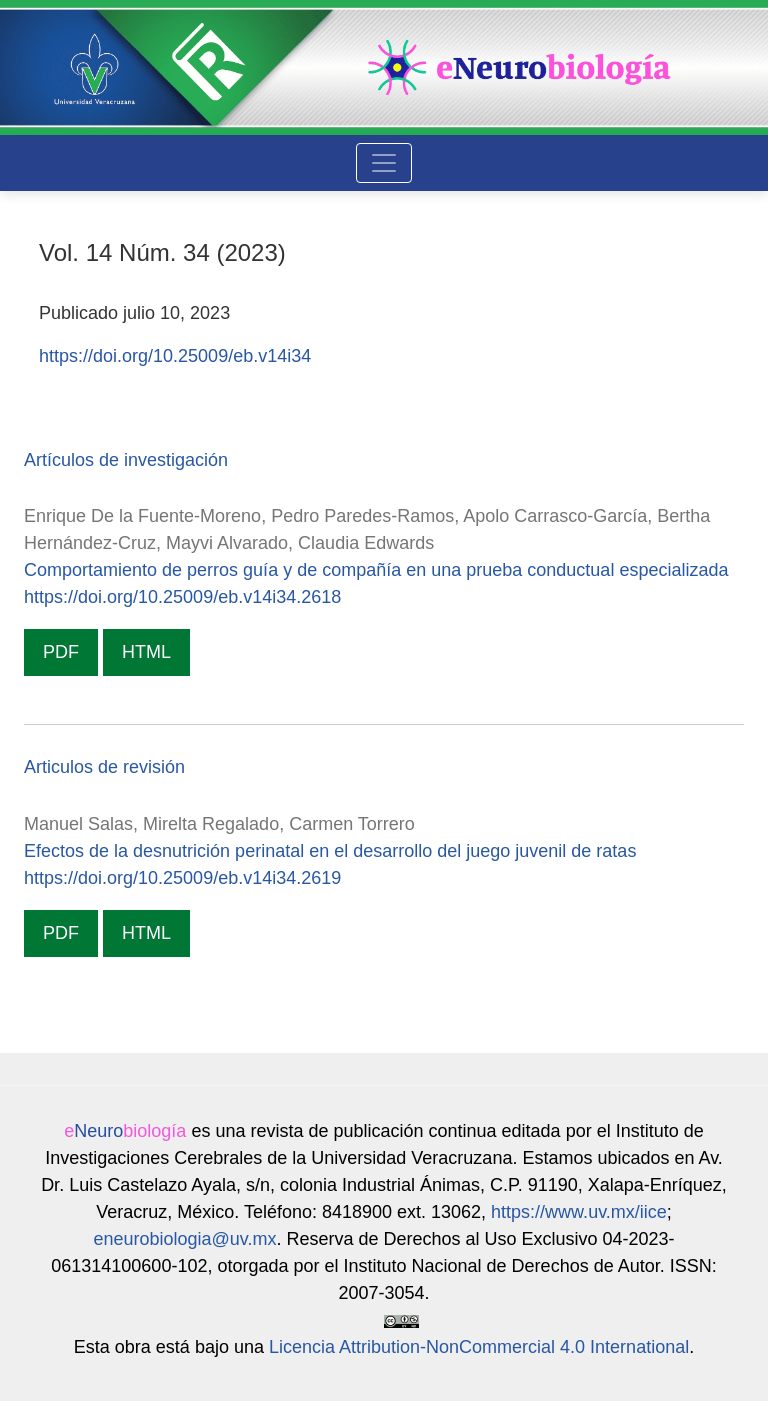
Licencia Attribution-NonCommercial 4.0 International (479, 1347)
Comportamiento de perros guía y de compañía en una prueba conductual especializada (376, 570)
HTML (146, 652)
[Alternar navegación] (384, 163)
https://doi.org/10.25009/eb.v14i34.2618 (182, 597)
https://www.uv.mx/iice (579, 1212)
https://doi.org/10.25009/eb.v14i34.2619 (182, 878)
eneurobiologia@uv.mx (184, 1239)
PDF (61, 652)
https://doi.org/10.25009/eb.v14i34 (175, 356)
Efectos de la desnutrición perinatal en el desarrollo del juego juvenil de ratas (330, 851)
